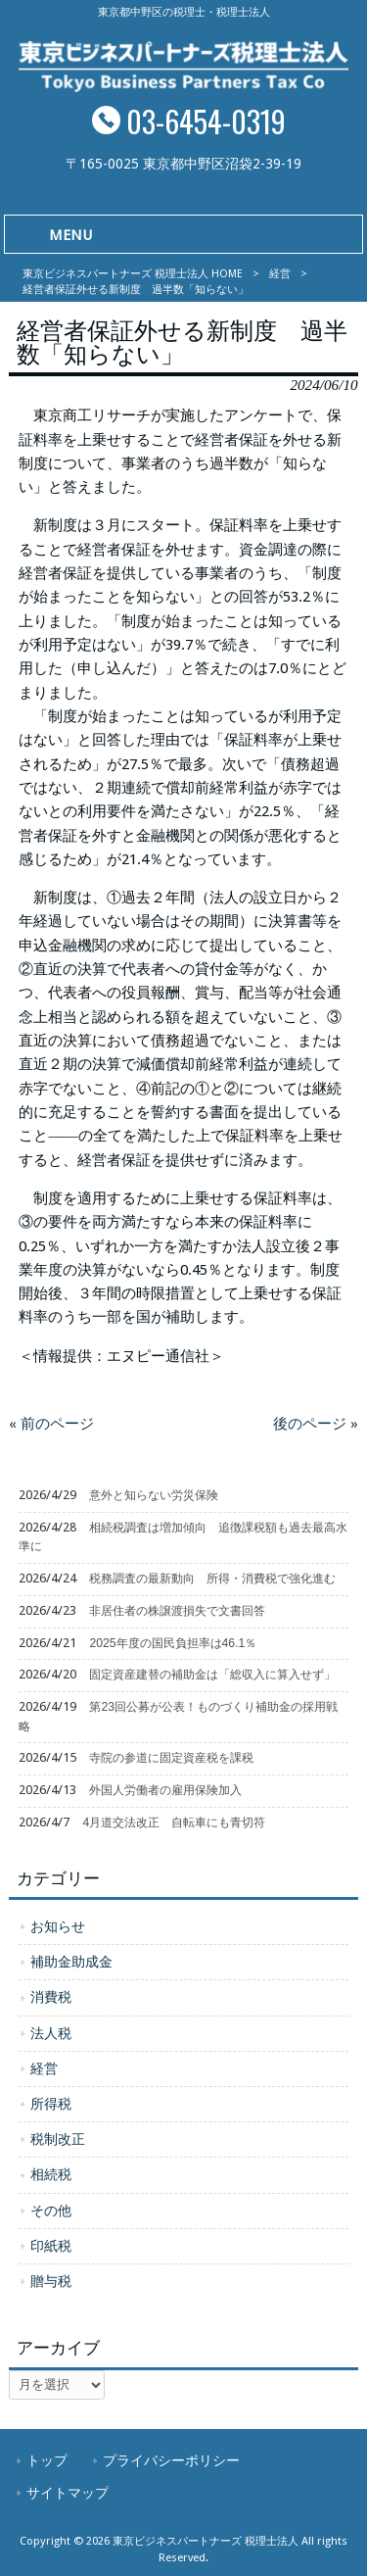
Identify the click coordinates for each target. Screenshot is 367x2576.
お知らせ (57, 1926)
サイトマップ (67, 2493)
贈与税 (50, 2281)
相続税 (50, 2174)
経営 (280, 273)
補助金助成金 (71, 1961)
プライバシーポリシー (171, 2460)
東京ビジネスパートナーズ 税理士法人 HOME (133, 273)
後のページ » (315, 1424)
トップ (47, 2460)
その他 (50, 2210)
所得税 (50, 2104)
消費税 (50, 1997)
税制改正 (57, 2139)
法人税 (50, 2033)
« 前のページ (51, 1424)
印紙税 (50, 2246)
